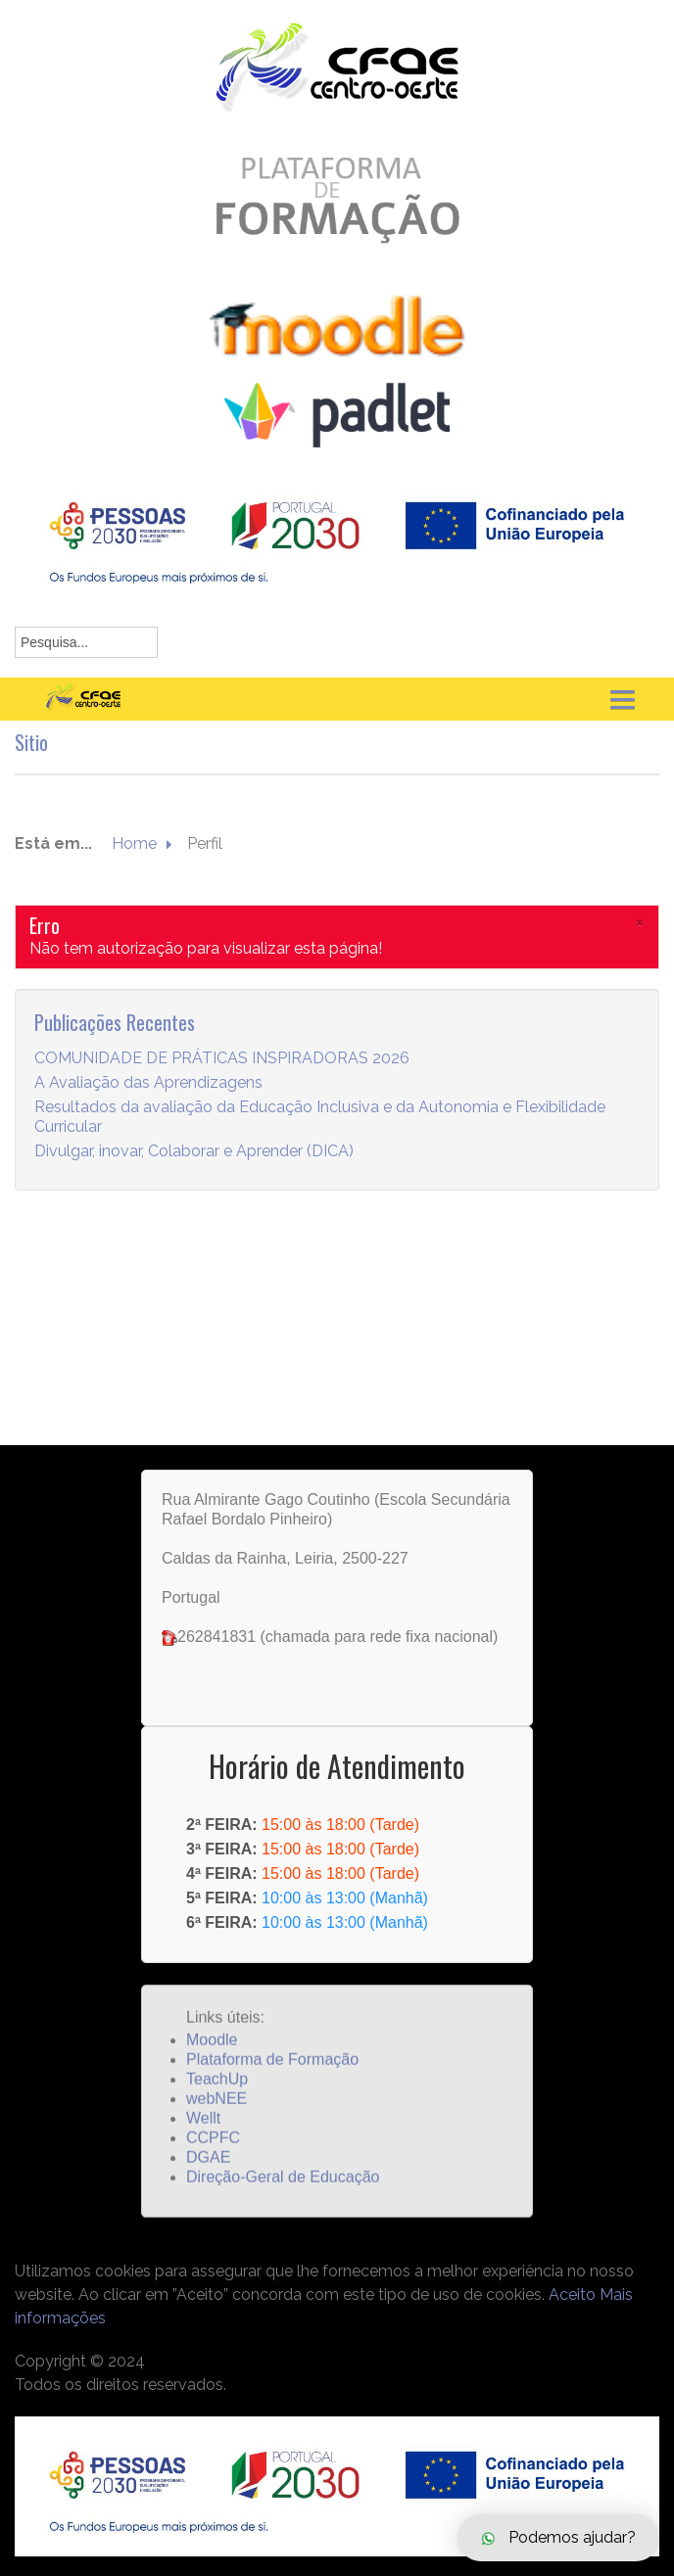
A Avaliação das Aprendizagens (148, 1109)
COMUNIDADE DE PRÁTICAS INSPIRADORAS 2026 (221, 1084)
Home (134, 870)
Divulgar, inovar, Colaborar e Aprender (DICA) (194, 1177)
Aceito (572, 2294)
